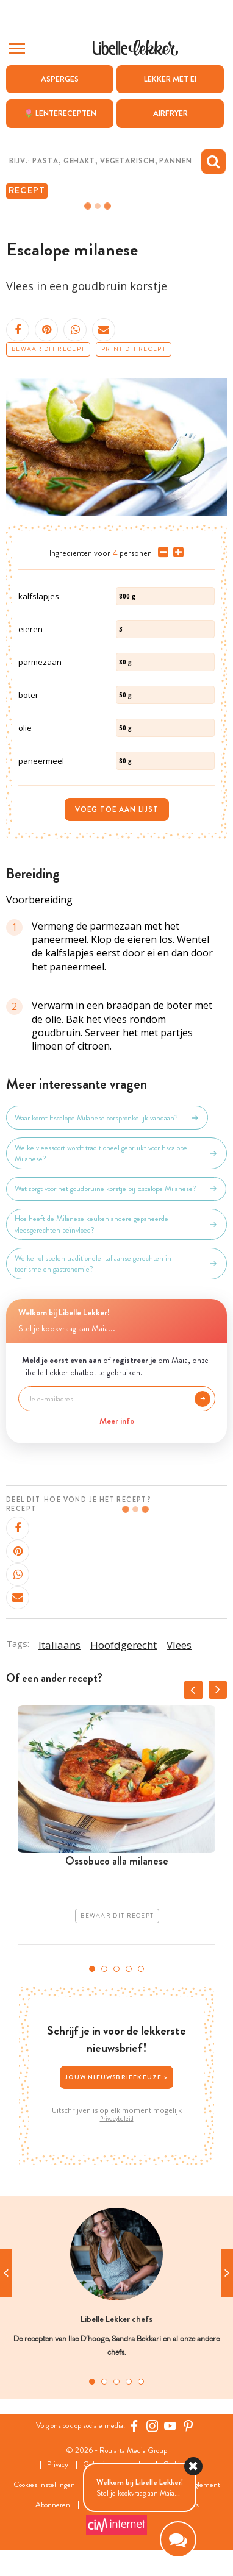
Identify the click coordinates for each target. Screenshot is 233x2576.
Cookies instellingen (44, 2485)
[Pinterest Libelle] (188, 2426)
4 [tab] (129, 1969)
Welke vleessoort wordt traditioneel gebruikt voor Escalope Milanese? (116, 1153)
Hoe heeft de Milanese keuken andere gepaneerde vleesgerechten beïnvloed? (116, 1224)
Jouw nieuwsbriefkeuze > (116, 2077)
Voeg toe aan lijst (117, 809)
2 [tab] (104, 1969)
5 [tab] (141, 1969)
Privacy (57, 2465)
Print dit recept (133, 349)
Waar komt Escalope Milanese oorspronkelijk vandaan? (107, 1118)
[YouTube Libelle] (170, 2426)
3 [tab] (116, 1969)
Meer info (116, 1421)
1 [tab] (92, 1969)
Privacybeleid (117, 2118)
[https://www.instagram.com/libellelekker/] (152, 2426)
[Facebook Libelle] (134, 2426)
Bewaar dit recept (48, 349)
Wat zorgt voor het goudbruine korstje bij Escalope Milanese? (116, 1188)
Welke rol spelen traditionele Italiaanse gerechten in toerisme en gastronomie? (116, 1264)
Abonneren (52, 2505)
